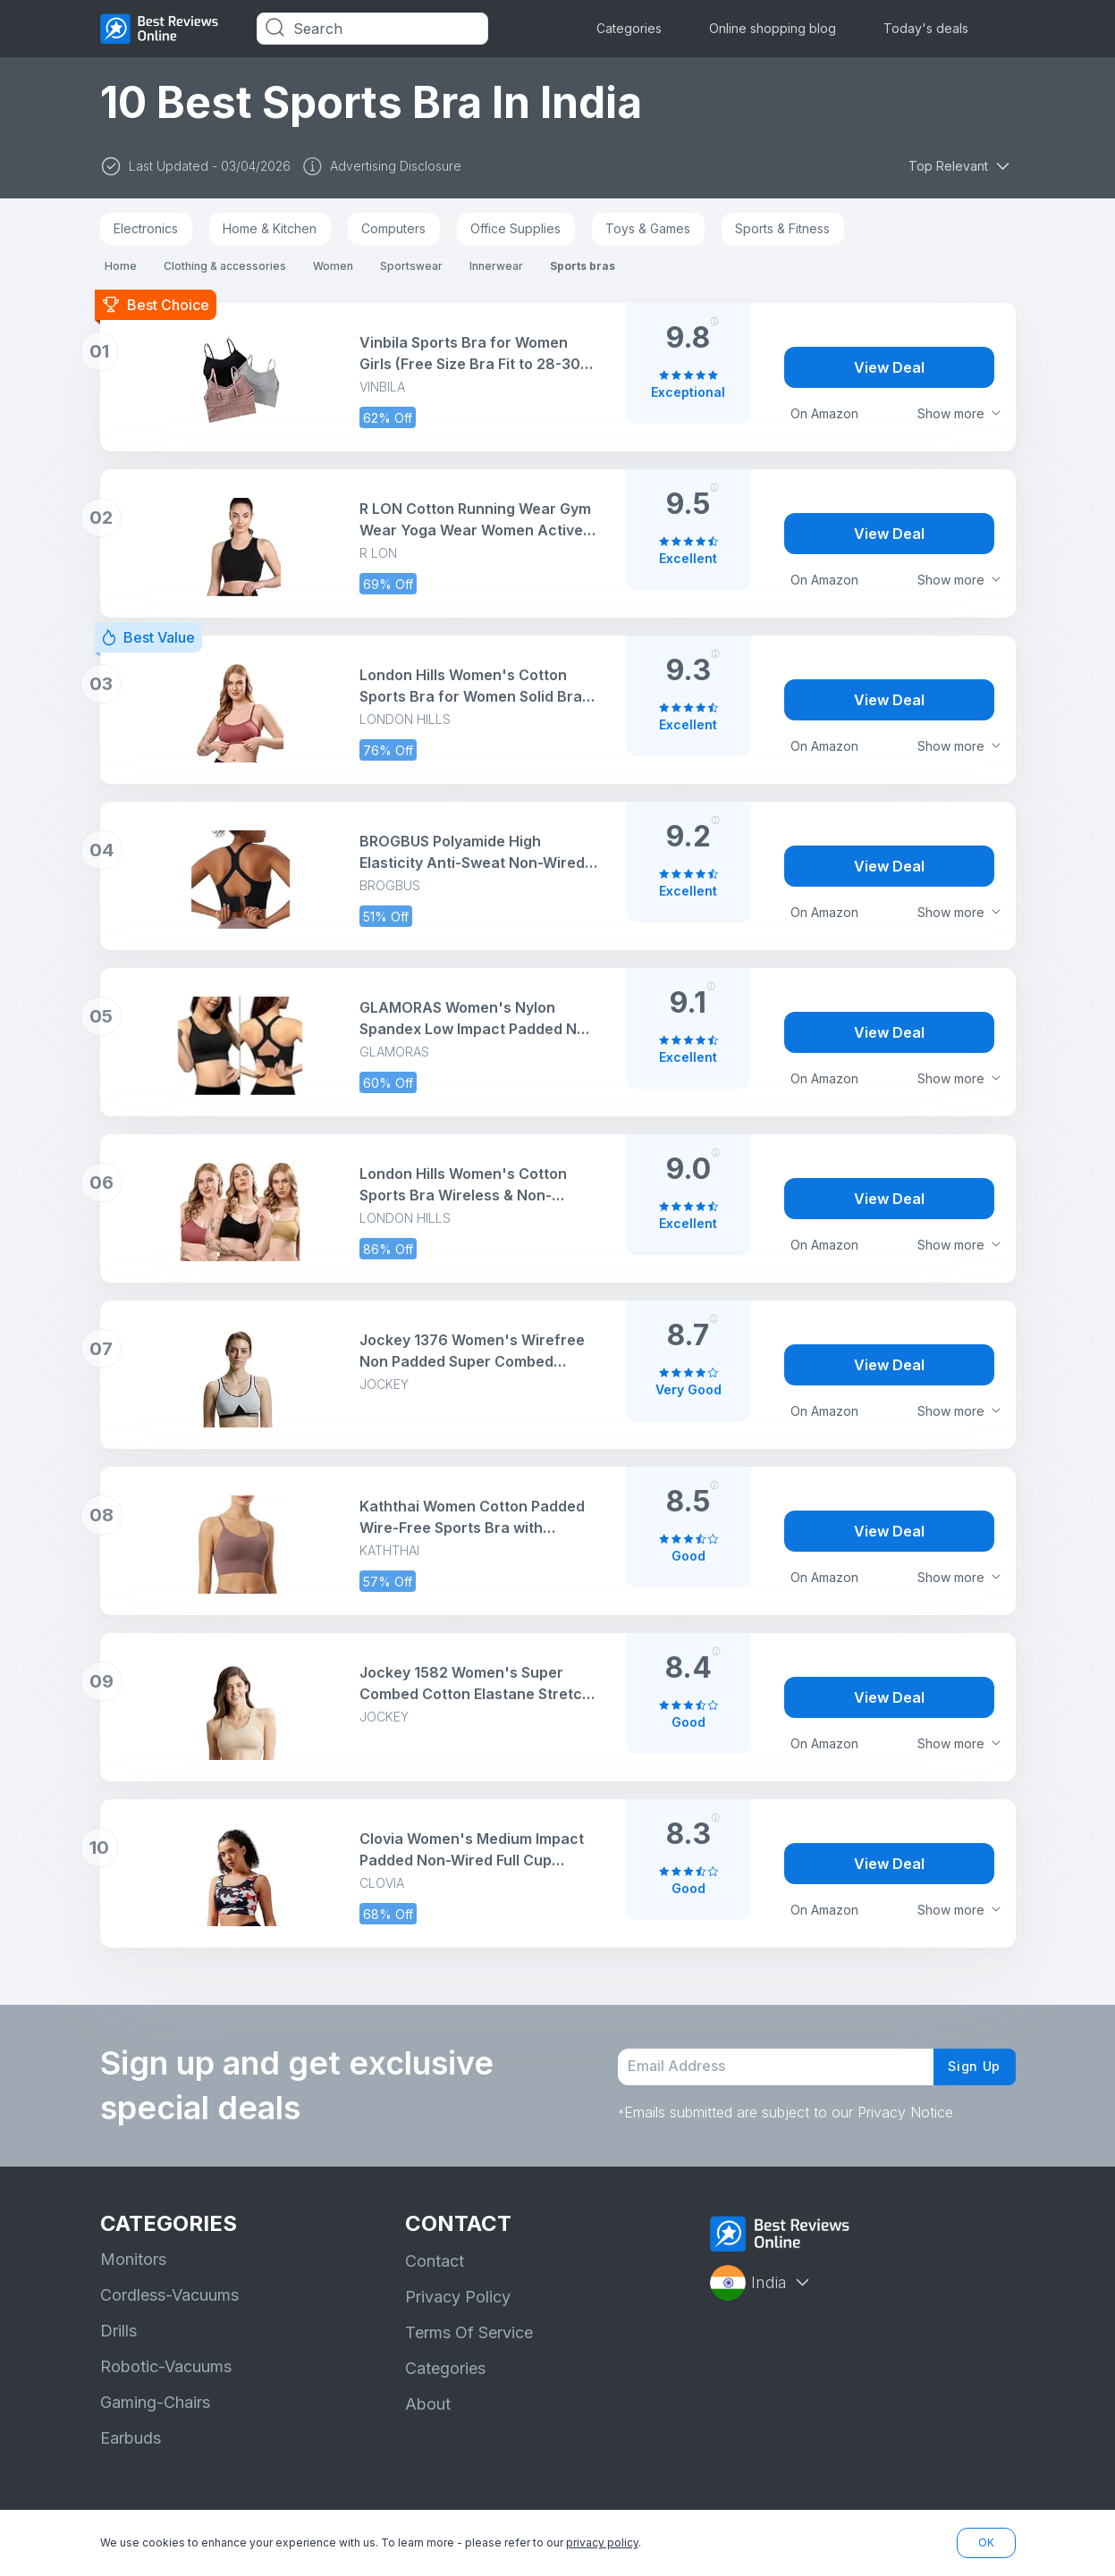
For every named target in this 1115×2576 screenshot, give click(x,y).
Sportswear (411, 266)
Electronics (146, 228)
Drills (118, 2330)
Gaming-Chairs (155, 2402)
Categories (629, 28)
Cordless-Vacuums (169, 2295)
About (428, 2404)
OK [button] (986, 2542)
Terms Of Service (469, 2332)
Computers (393, 228)
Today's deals (925, 28)
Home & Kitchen (270, 228)
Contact (434, 2261)
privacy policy (602, 2542)
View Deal (889, 367)
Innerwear (496, 266)
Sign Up (969, 2066)
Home (121, 266)
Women (333, 266)
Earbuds (130, 2438)
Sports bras (582, 266)
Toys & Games (647, 228)
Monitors (133, 2259)
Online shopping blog (772, 28)
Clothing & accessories (225, 266)
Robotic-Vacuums (166, 2366)
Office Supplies (515, 228)
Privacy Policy (458, 2296)
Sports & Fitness (782, 228)
